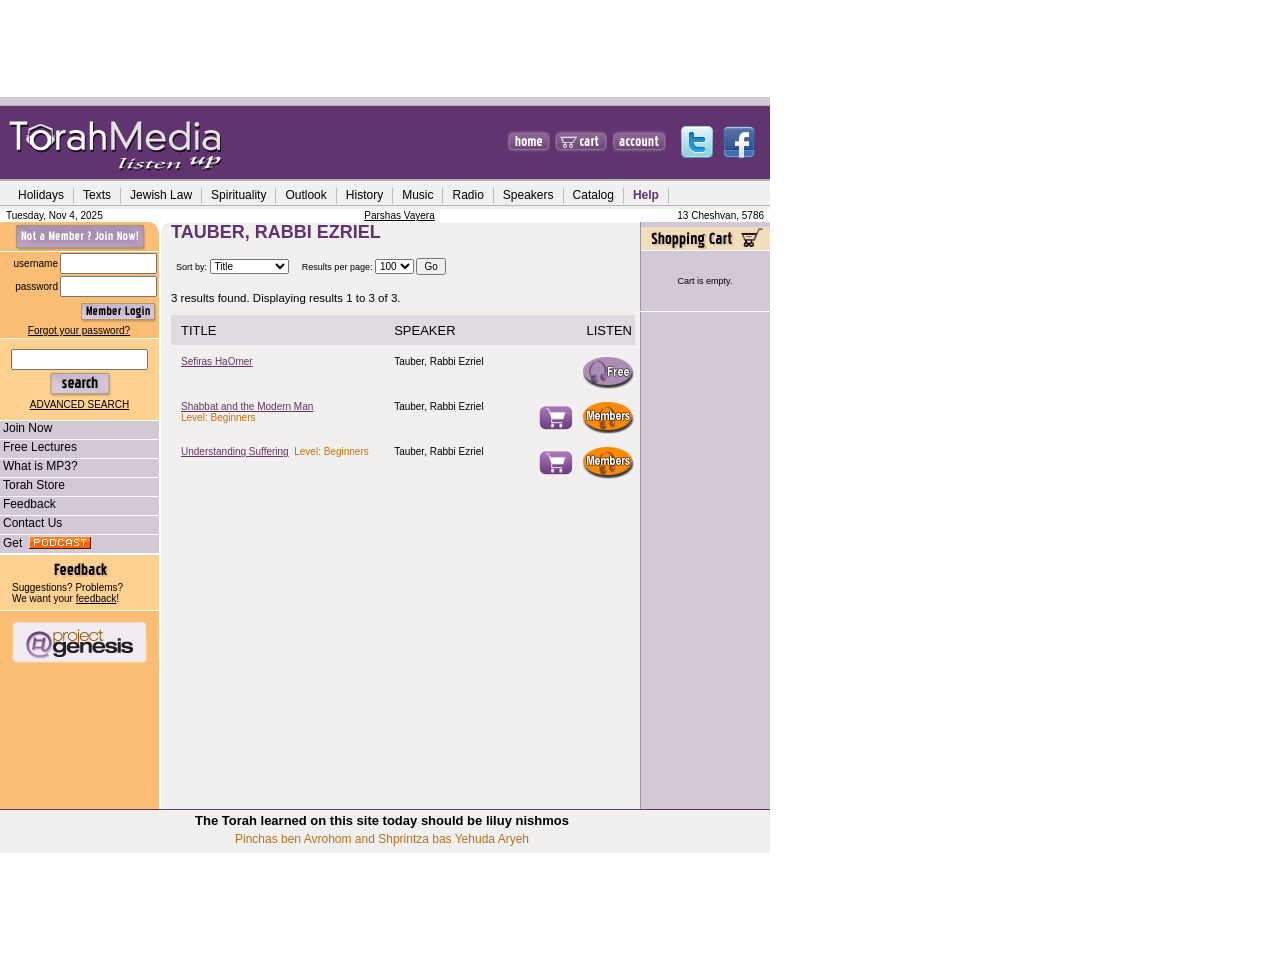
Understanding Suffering (235, 451)
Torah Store (32, 485)
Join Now (26, 428)
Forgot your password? (79, 330)
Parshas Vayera (399, 215)
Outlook (305, 195)
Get (45, 543)
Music (417, 195)
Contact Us (31, 523)
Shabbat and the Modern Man (247, 406)
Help (646, 195)
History (364, 195)
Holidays (41, 195)
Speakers (528, 195)
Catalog (593, 195)
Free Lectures (38, 447)
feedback (96, 598)
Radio (467, 195)
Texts (97, 195)
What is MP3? (39, 466)
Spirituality (238, 195)
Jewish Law (161, 195)
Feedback (28, 504)
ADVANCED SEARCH (79, 404)
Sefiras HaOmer (217, 361)
